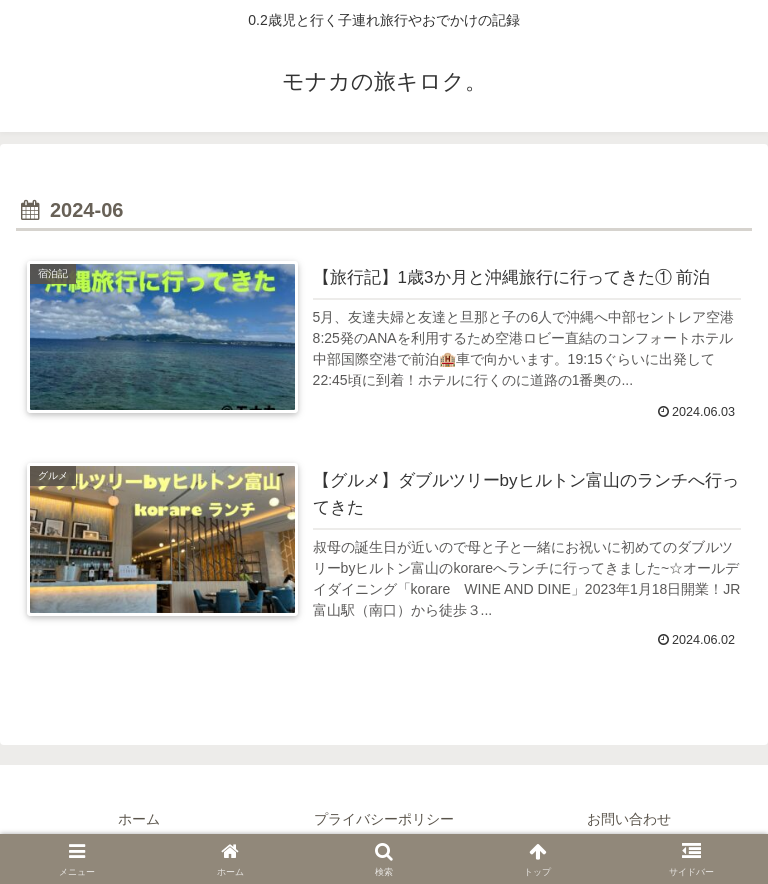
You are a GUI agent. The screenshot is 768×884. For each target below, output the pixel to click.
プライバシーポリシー (384, 819)
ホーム (139, 819)
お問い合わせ (629, 819)
